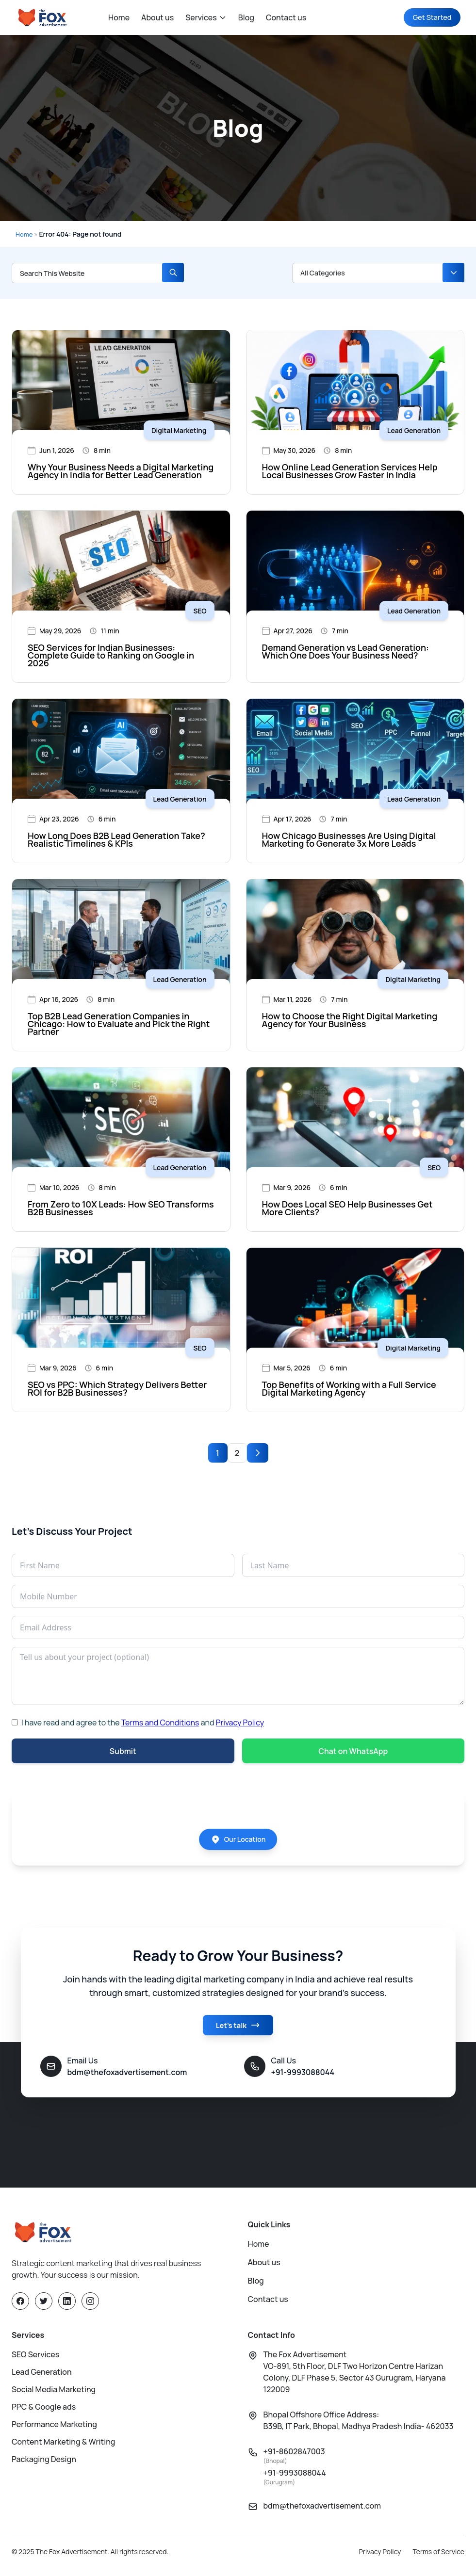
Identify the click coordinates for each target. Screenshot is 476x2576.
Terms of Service (439, 2555)
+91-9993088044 (294, 2480)
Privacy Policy (240, 1722)
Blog (246, 17)
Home (119, 17)
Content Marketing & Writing (63, 2445)
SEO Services (35, 2358)
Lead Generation (42, 2375)
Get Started (427, 17)
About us (157, 17)
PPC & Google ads (44, 2410)
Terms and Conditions (160, 1722)
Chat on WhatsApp (353, 1751)
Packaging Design (44, 2463)
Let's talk (238, 2030)
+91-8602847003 (294, 2459)
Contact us (286, 17)
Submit (123, 1751)
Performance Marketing (54, 2428)
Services (206, 17)
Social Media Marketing (54, 2393)
